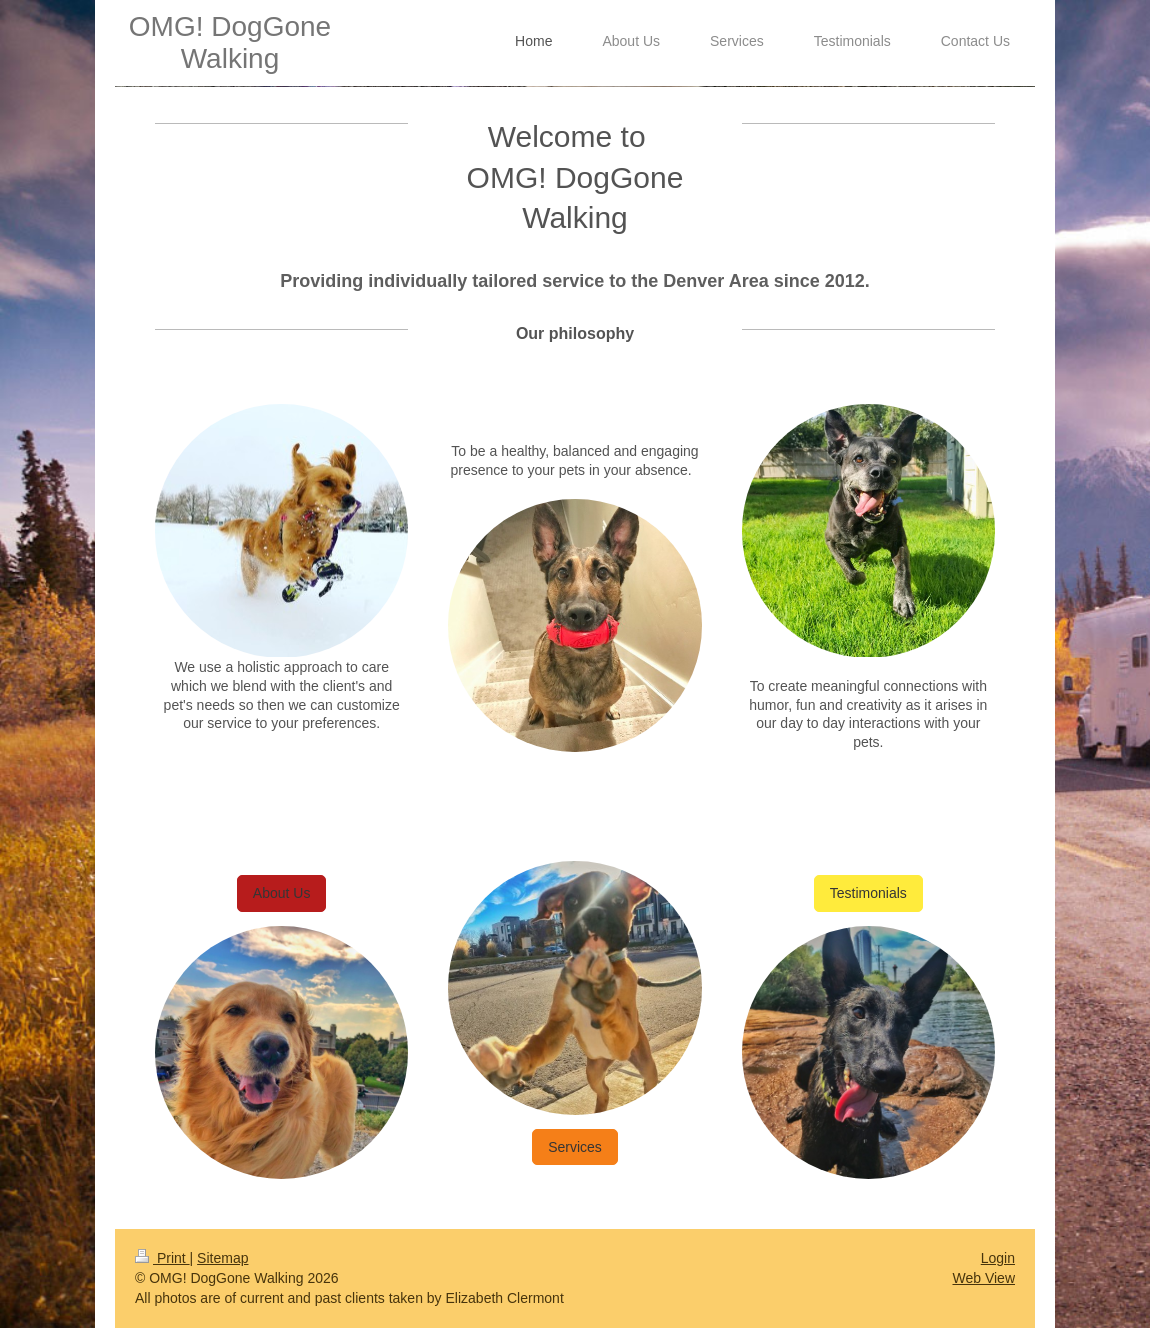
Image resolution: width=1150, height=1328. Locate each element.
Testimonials (868, 893)
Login (998, 1258)
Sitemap (222, 1258)
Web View (983, 1278)
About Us (282, 893)
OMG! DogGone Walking (230, 42)
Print (162, 1258)
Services (575, 1147)
